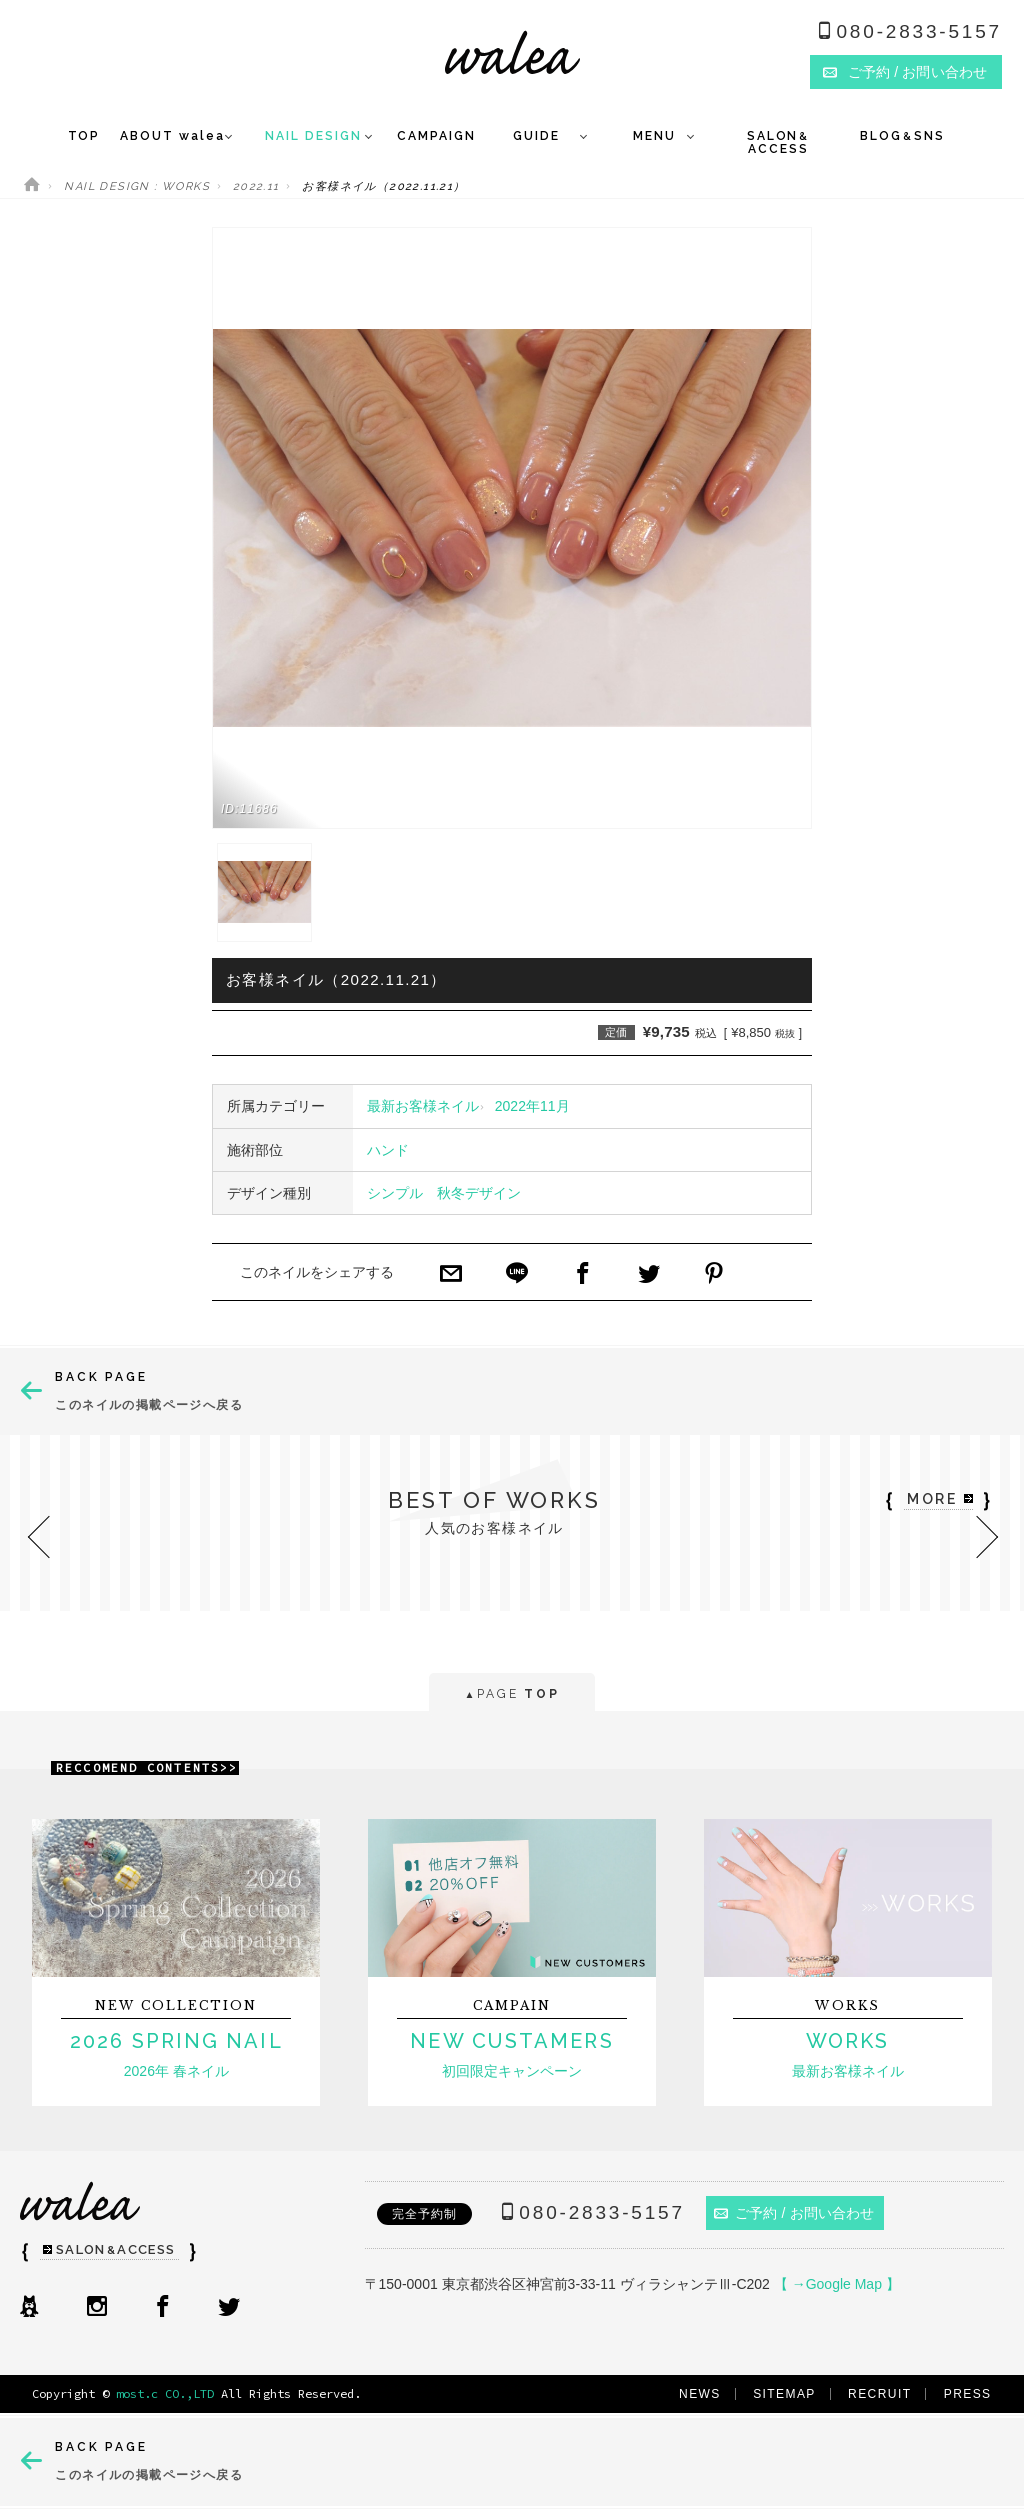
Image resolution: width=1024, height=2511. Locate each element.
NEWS (700, 2394)
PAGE (511, 1695)
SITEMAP (784, 2394)
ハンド (388, 1150)
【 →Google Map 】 (837, 2284)
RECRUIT (879, 2394)
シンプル (395, 1193)
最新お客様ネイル (423, 1106)
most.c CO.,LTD (165, 2393)
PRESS (968, 2394)
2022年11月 (532, 1106)
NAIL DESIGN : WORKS (137, 186)
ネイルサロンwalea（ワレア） (512, 52)
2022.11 (256, 186)
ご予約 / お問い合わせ (794, 2213)
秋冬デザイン (479, 1193)
